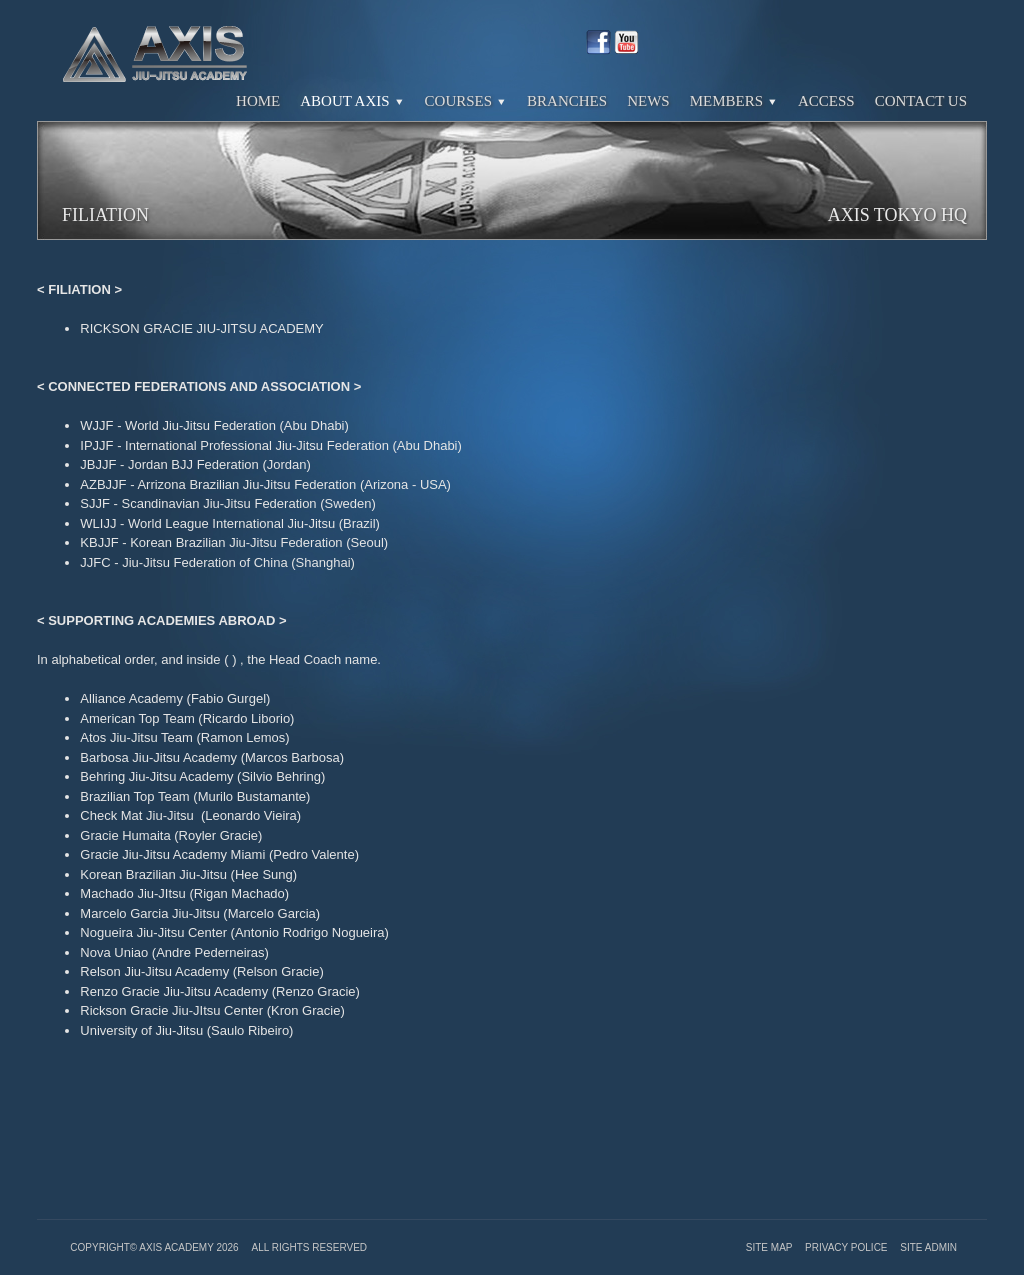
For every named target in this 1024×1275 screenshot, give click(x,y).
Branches (567, 101)
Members (734, 101)
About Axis (352, 101)
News (648, 101)
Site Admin (928, 1247)
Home (258, 101)
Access (826, 101)
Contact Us (921, 101)
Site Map (770, 1247)
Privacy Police (847, 1247)
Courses (466, 101)
